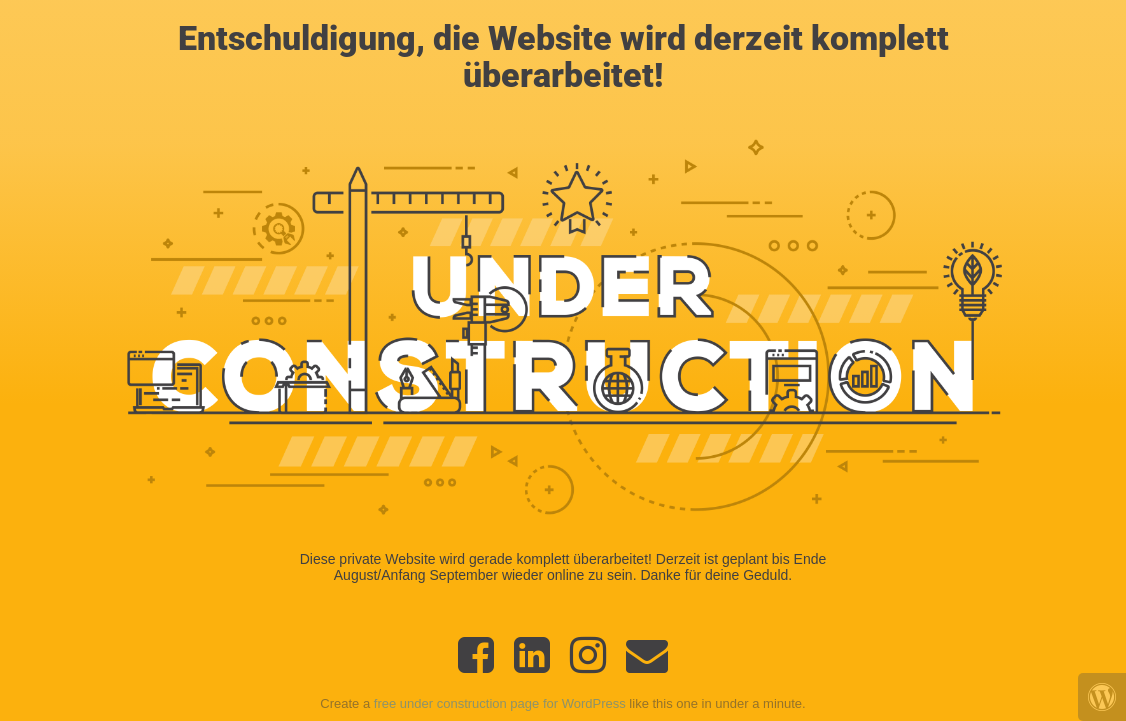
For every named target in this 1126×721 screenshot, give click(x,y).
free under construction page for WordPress (500, 703)
